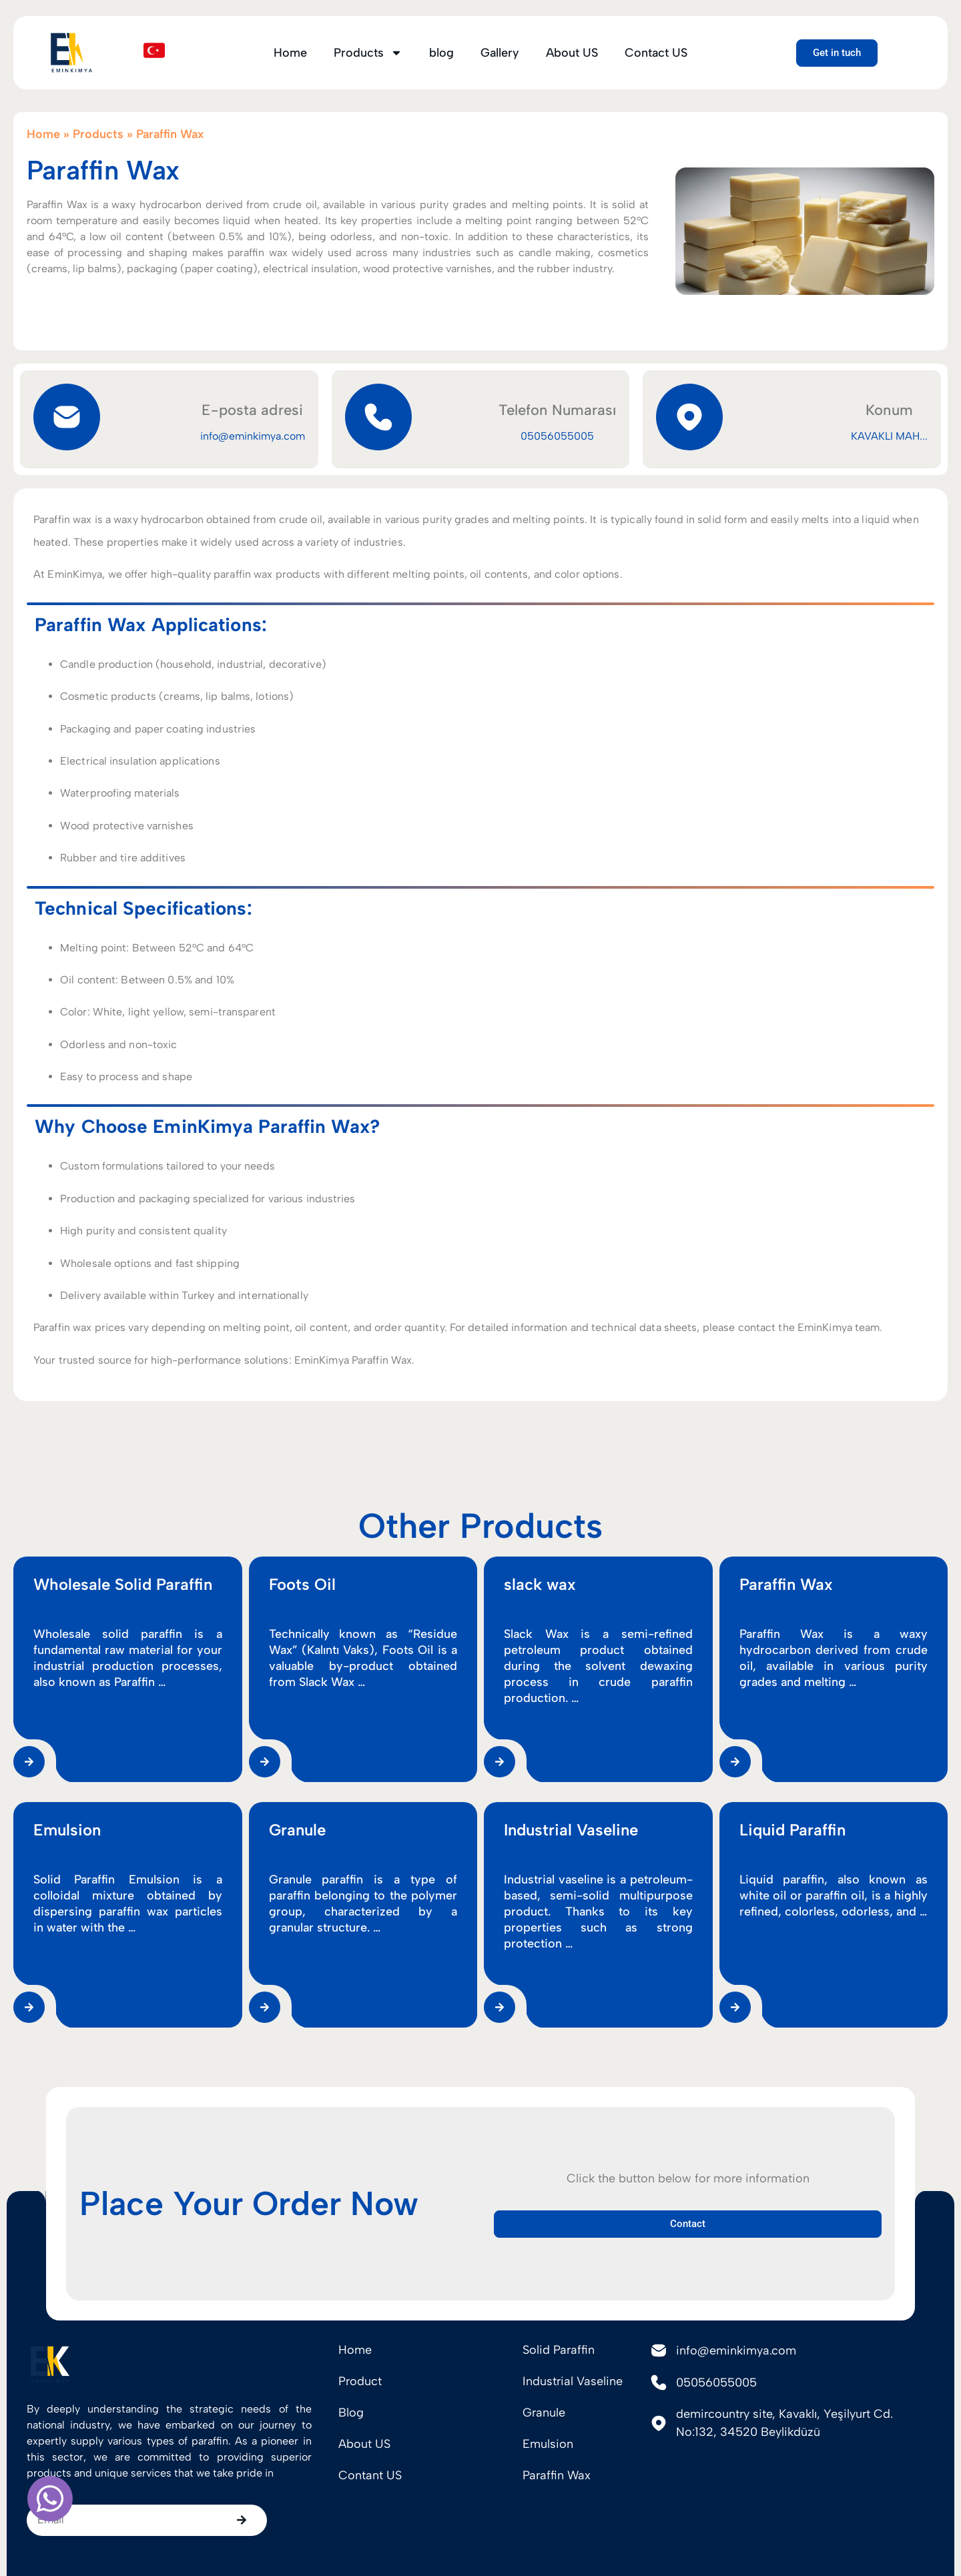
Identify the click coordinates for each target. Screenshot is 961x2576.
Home (290, 52)
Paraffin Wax (786, 1962)
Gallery (499, 52)
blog (441, 52)
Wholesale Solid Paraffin (122, 1962)
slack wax (540, 1962)
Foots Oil (302, 1962)
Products (368, 52)
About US (572, 52)
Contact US (656, 52)
